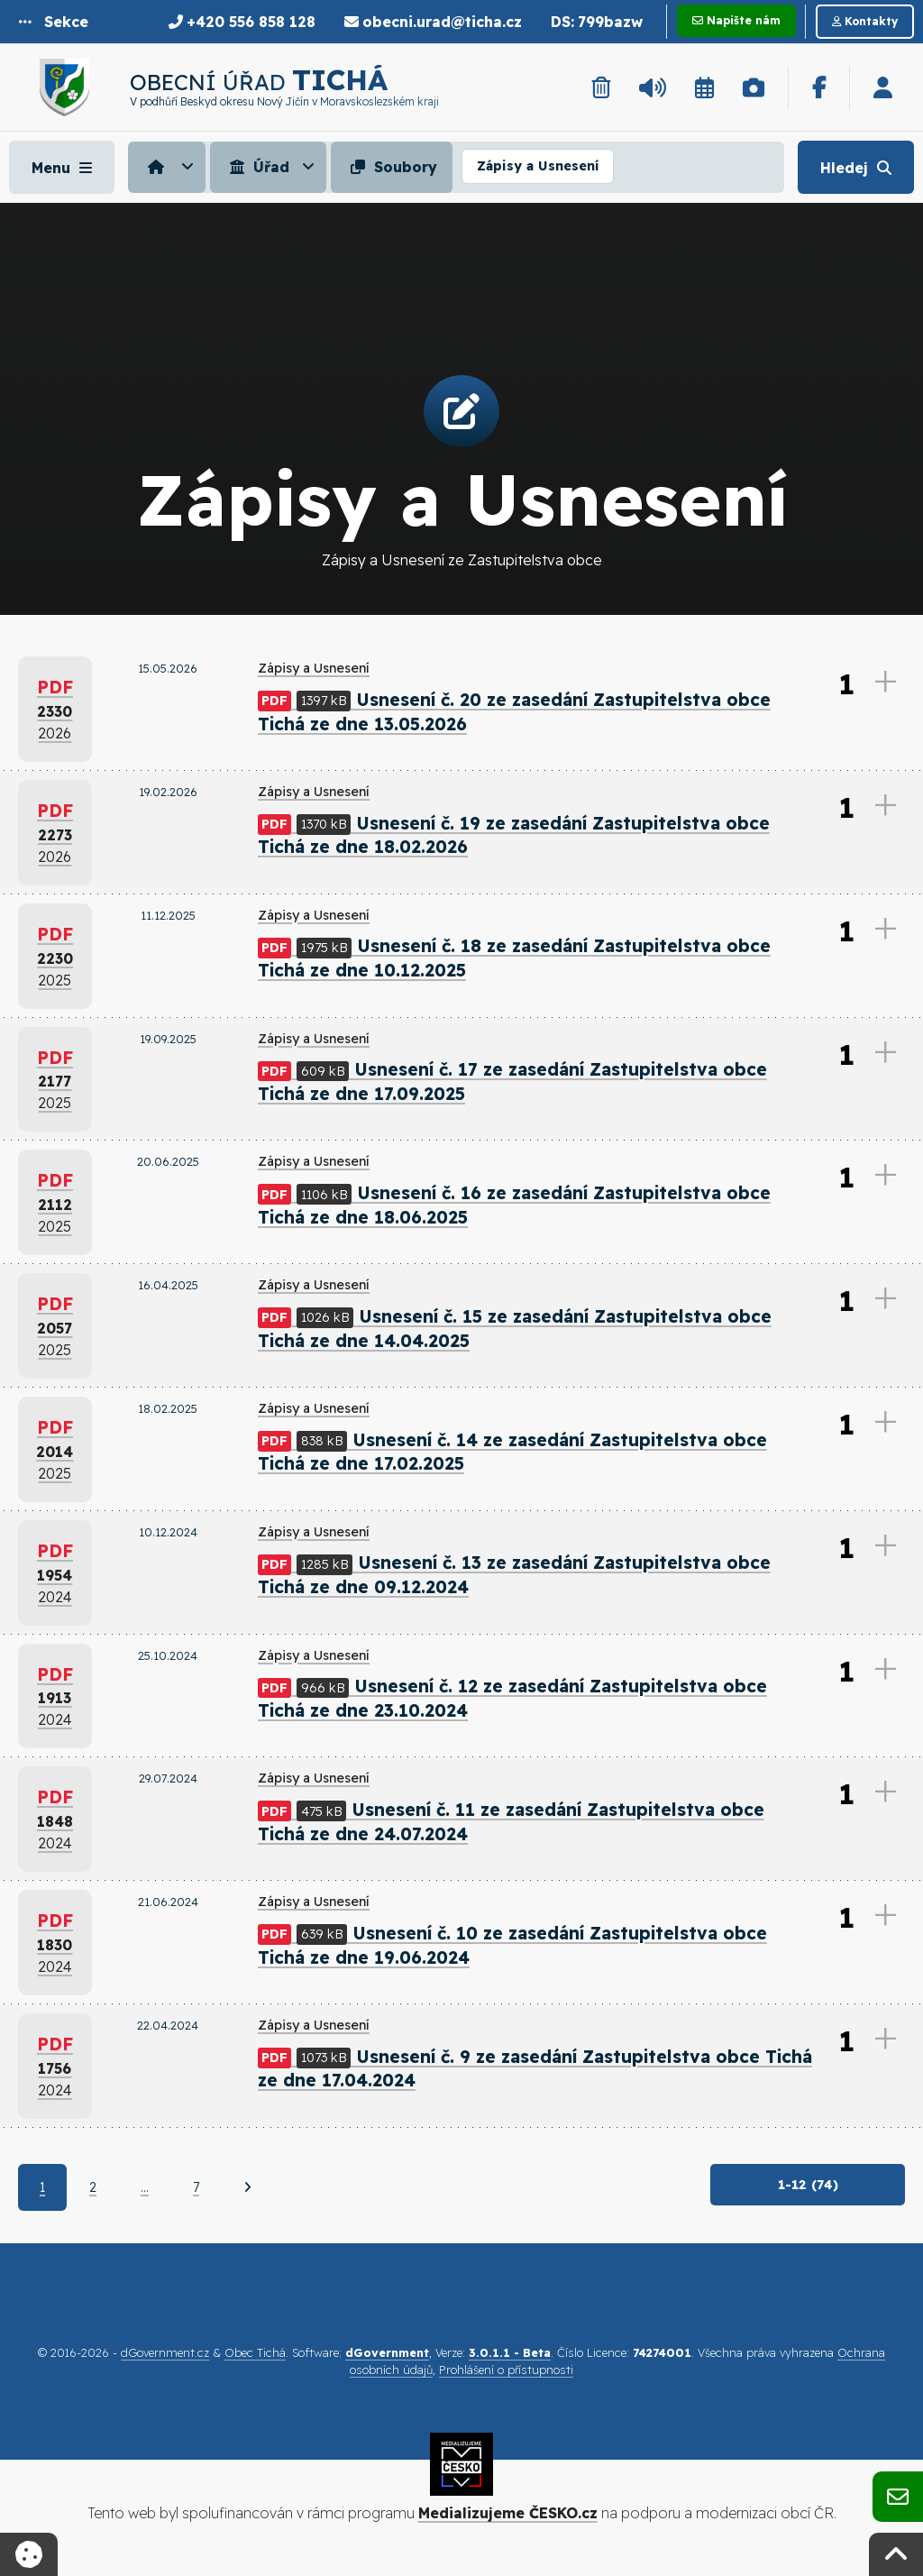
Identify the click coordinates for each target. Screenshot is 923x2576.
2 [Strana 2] (92, 2189)
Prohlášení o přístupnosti (506, 2372)
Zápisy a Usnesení (538, 166)
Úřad (257, 167)
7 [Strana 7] (196, 2189)
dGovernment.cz (165, 2355)
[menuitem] (169, 167)
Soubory (391, 167)
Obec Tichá (255, 2355)
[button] (53, 21)
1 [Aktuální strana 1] (42, 2189)
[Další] (247, 2189)
